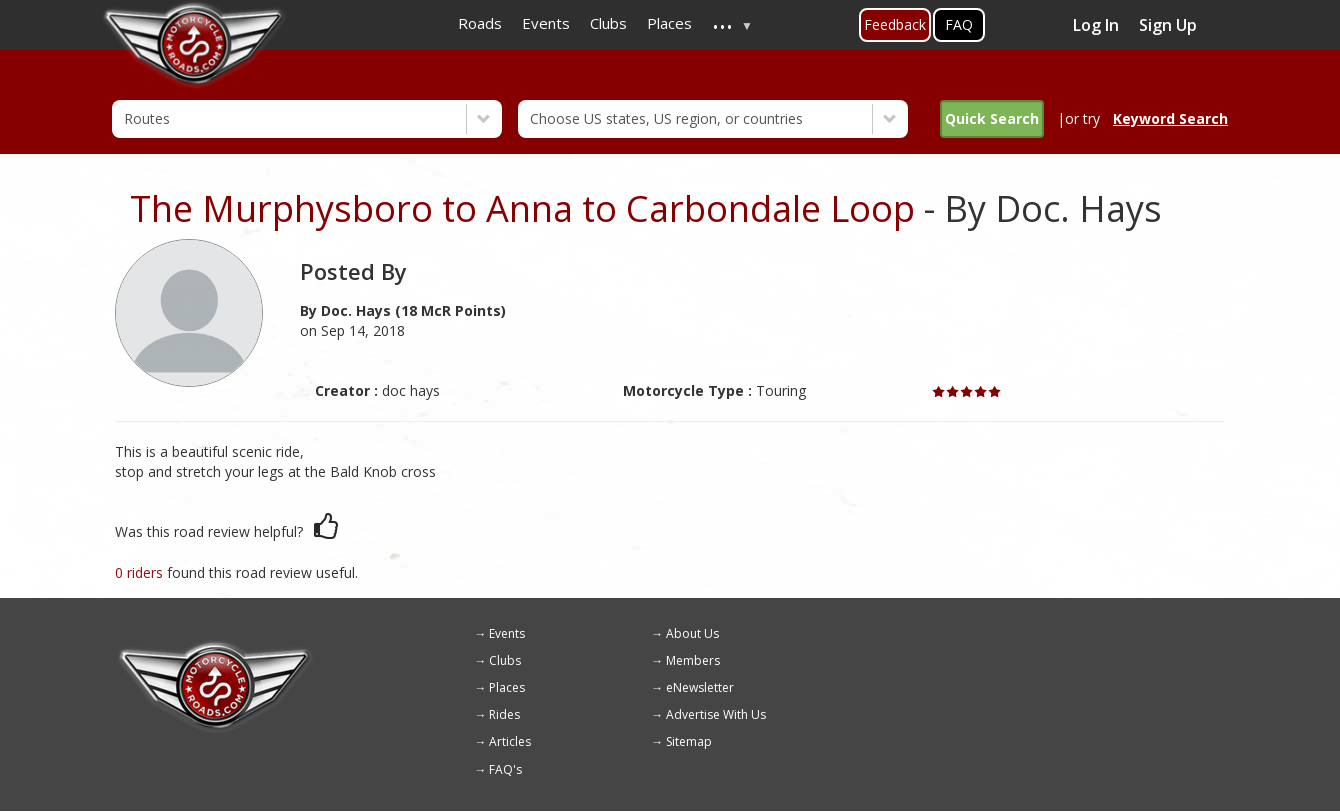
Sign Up (1168, 25)
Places (507, 687)
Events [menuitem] (546, 23)
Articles (510, 741)
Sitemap (689, 741)
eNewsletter (700, 687)
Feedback (895, 24)
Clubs (505, 660)
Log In (1096, 25)
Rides (504, 714)
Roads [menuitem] (480, 23)
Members (693, 660)
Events (507, 633)
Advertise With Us (716, 714)
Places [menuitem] (669, 23)
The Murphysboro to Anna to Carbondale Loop (522, 208)
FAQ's (505, 769)
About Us (692, 633)
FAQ (959, 24)
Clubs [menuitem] (608, 23)
